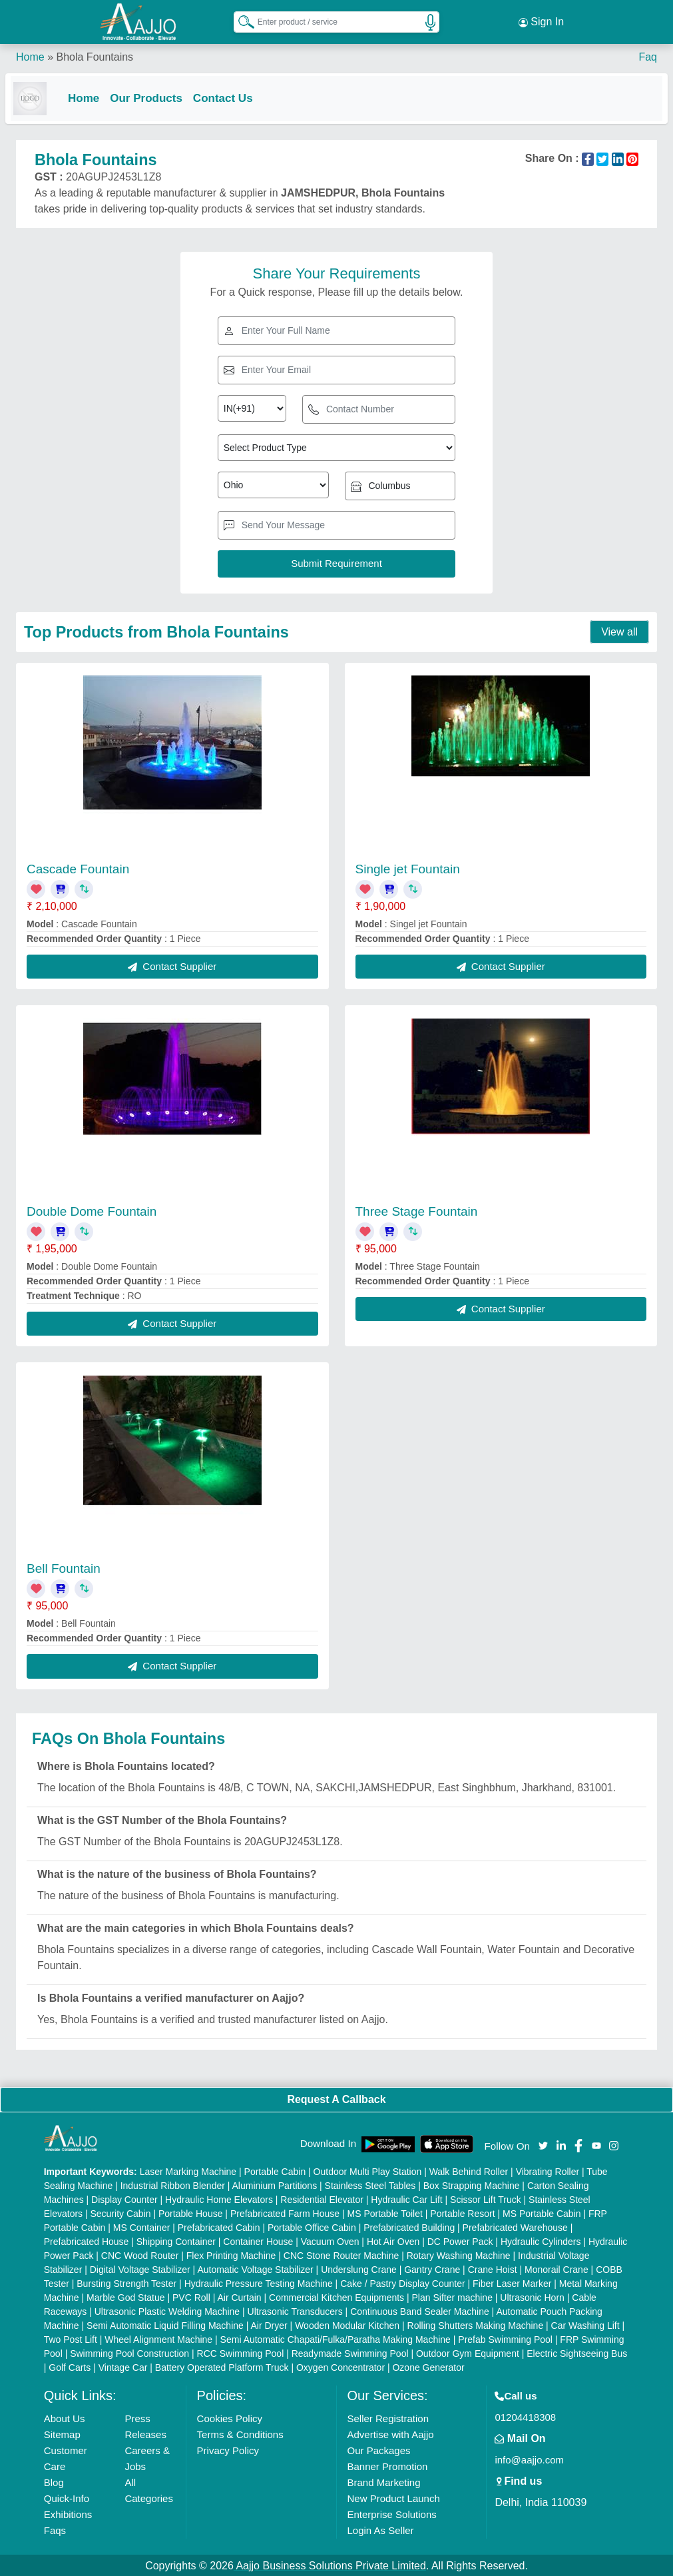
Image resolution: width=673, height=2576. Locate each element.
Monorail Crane (556, 2268)
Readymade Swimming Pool (350, 2352)
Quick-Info (66, 2497)
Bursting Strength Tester (126, 2282)
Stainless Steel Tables (370, 2184)
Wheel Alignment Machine (158, 2338)
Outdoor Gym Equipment (467, 2352)
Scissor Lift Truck (485, 2198)
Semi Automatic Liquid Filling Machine (165, 2324)
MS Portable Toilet (385, 2212)
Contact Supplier (172, 965)
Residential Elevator (321, 2198)
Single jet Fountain (407, 868)
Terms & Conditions (240, 2433)
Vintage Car (123, 2366)
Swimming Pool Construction (129, 2352)
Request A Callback (336, 2098)
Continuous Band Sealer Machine (419, 2310)
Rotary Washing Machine (459, 2254)
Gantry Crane (432, 2268)
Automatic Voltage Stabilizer (255, 2268)
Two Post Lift (70, 2338)
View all (619, 630)
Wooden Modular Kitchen (347, 2324)
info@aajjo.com (529, 2458)
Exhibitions (68, 2513)
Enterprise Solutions (392, 2513)
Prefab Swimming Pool (505, 2338)
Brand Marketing (384, 2481)
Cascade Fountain (78, 868)
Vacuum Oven (330, 2240)
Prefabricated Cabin (219, 2226)
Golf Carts (70, 2366)
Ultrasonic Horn (532, 2296)
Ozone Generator (428, 2366)
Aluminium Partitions (275, 2184)
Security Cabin (121, 2212)
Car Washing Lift (585, 2324)
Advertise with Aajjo (390, 2433)
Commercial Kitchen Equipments (336, 2296)
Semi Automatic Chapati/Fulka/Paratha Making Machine (335, 2338)
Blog (54, 2481)
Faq (647, 53)
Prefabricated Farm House (284, 2212)
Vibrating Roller (547, 2170)
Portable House (190, 2212)
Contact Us (234, 94)
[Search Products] (240, 19)
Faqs (55, 2529)
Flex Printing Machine (231, 2254)
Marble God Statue (126, 2296)
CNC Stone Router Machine (341, 2254)
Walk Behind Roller (469, 2170)
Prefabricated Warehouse (515, 2226)
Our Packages (379, 2449)
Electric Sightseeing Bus (577, 2352)
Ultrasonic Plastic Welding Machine (167, 2310)
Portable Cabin (275, 2170)
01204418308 (525, 2415)
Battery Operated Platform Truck (222, 2366)
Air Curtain (239, 2296)
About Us (64, 2417)
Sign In (541, 20)
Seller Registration (388, 2417)
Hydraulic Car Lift (406, 2198)
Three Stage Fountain (416, 1210)
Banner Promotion (387, 2465)
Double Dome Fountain (91, 1210)
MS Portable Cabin (542, 2212)
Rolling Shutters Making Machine (475, 2324)
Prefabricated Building (409, 2226)
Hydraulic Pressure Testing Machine (258, 2282)
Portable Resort (462, 2212)
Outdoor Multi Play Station (368, 2170)
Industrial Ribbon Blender (172, 2184)
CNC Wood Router (139, 2254)
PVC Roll (191, 2296)
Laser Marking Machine (188, 2170)
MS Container (141, 2226)
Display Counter (124, 2198)
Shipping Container (176, 2240)
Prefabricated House (86, 2240)
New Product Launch (393, 2497)
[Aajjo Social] (543, 2143)
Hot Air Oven (393, 2240)
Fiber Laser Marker (512, 2282)
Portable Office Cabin (312, 2226)
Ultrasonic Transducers (295, 2310)
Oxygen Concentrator (340, 2366)
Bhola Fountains (94, 53)
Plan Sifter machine (452, 2296)
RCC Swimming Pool (240, 2352)
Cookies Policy (229, 2417)
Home (30, 53)
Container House (258, 2240)
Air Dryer (269, 2324)
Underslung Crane (359, 2268)
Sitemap (62, 2433)
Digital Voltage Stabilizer (140, 2268)
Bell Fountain (64, 1567)
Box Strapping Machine (471, 2184)
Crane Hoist (492, 2268)
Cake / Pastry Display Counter (402, 2282)
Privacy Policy (228, 2449)
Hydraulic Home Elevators (219, 2198)
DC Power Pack (460, 2240)
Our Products (156, 94)
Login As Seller (380, 2529)
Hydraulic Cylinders (541, 2240)
